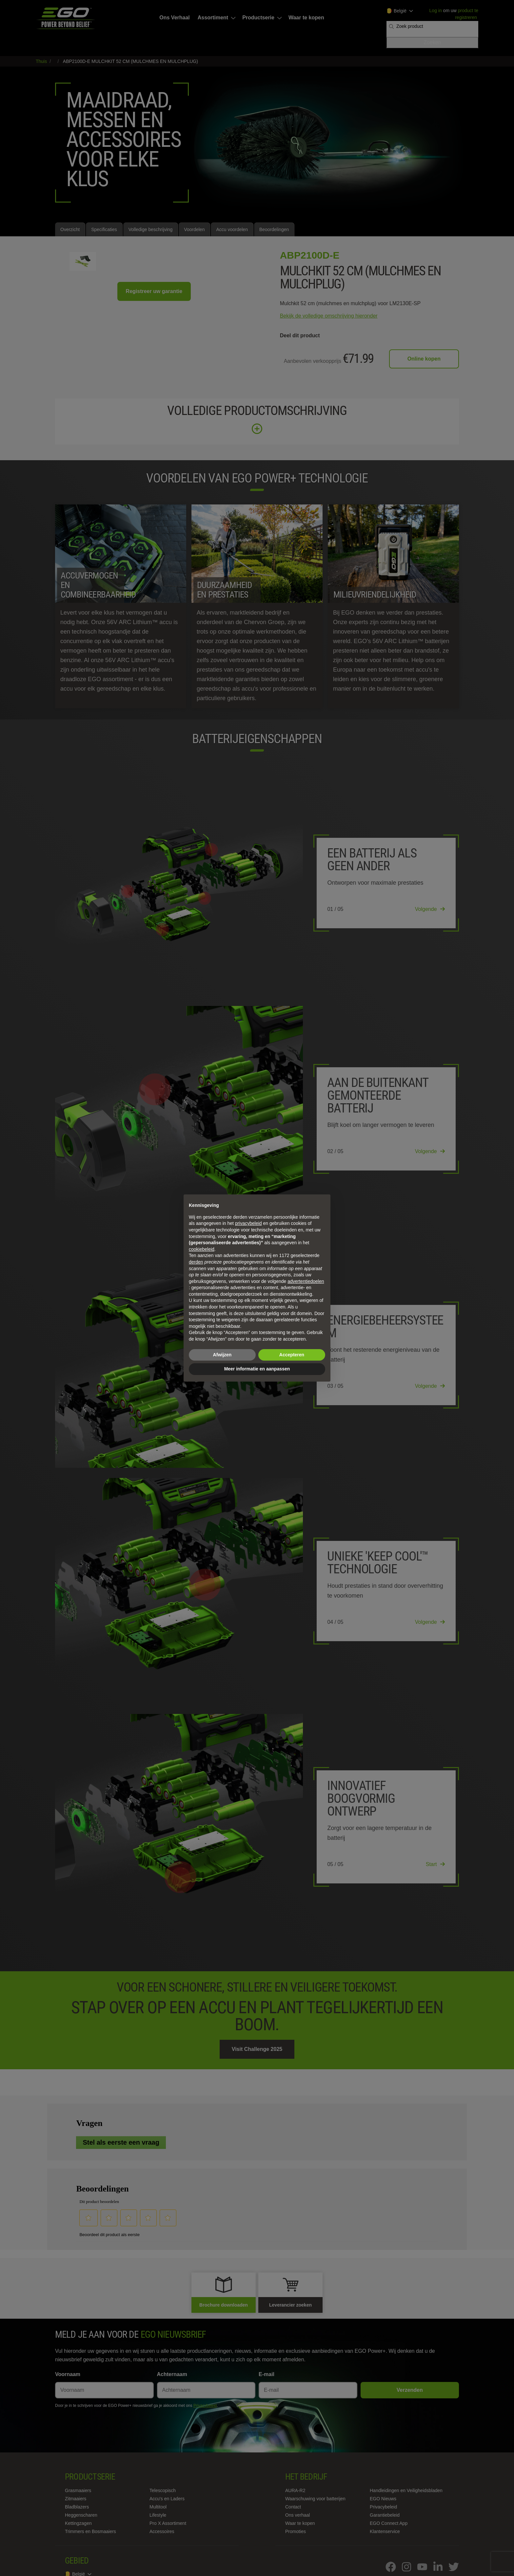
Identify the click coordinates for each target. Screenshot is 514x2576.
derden (196, 1262)
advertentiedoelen (305, 1281)
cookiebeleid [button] (201, 1249)
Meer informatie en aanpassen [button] (257, 1368)
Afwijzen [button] (222, 1354)
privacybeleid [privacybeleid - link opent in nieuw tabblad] (248, 1223)
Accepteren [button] (291, 1354)
